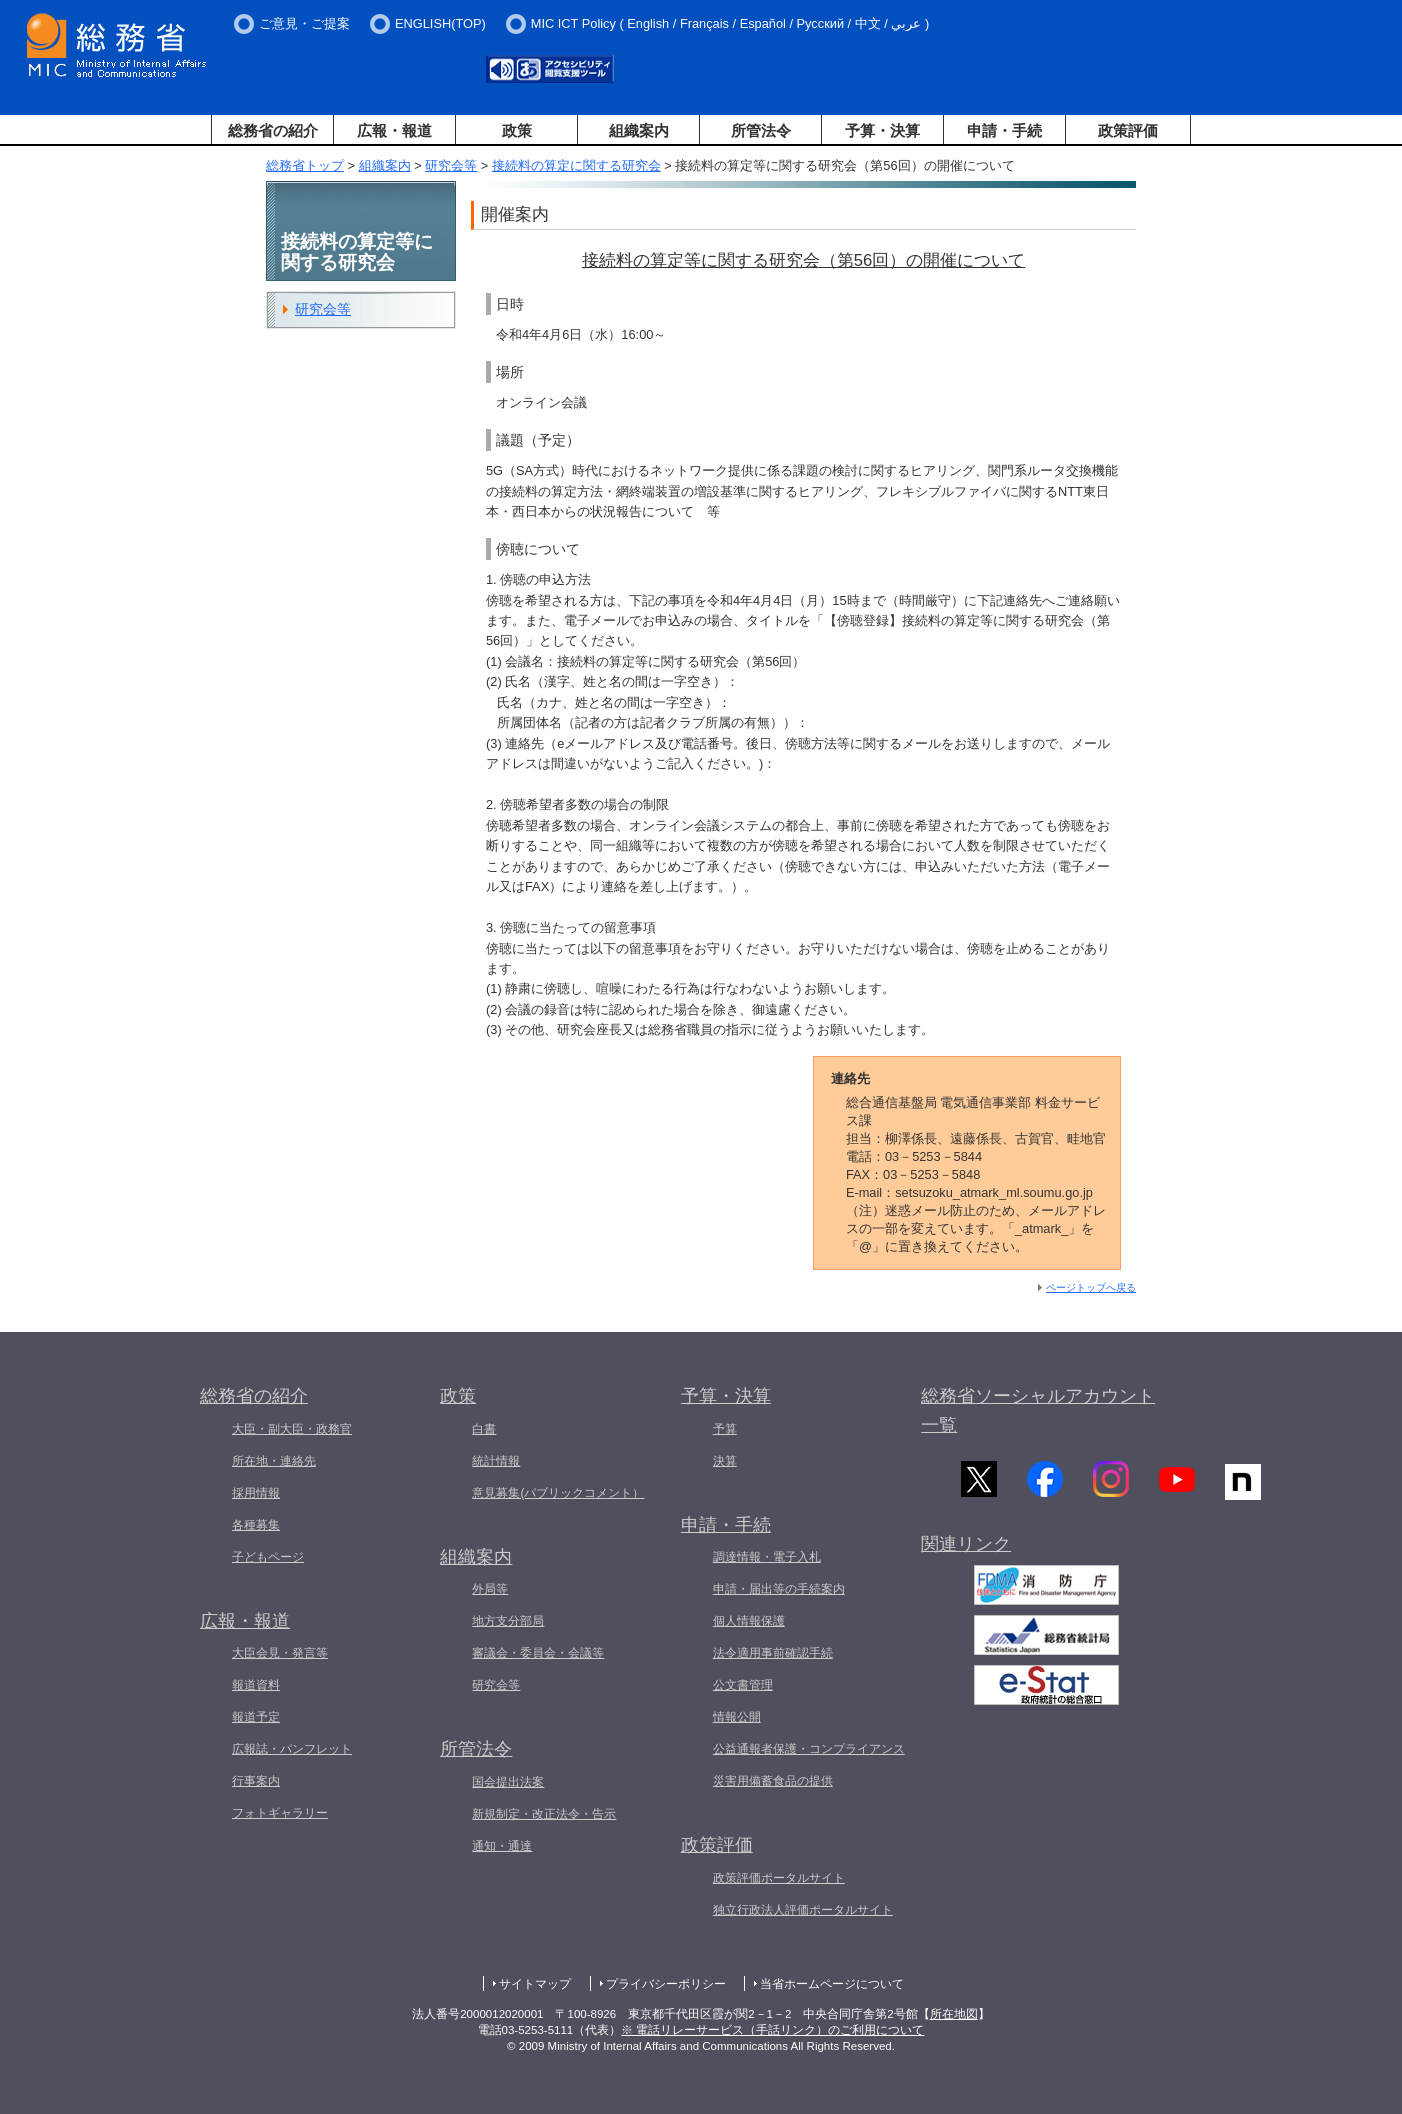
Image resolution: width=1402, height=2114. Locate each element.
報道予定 (256, 1717)
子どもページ (268, 1557)
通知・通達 (502, 1846)
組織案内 (639, 130)
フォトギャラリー (280, 1813)
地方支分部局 (508, 1621)
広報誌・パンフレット (292, 1749)
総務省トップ (305, 165)
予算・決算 (882, 130)
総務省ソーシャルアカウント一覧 (1038, 1410)
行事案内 (256, 1781)
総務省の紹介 (273, 130)
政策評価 (1128, 130)
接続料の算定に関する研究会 (576, 165)
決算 (725, 1461)
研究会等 (451, 165)
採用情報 (256, 1493)
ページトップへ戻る (1091, 1287)
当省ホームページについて (832, 1984)
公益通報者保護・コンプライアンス (809, 1749)
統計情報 (496, 1461)
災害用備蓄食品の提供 (773, 1781)
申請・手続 (1004, 130)
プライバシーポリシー (666, 1984)
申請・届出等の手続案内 (779, 1589)
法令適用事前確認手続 (773, 1653)
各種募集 (256, 1525)
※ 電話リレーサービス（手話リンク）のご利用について (772, 2030)
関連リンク (966, 1551)
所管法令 (761, 130)
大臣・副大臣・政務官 (292, 1429)
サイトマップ (535, 1984)
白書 (484, 1429)
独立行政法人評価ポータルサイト (803, 1910)
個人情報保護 (749, 1621)
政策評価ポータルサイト (779, 1878)
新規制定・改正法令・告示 (544, 1814)
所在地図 (954, 2014)
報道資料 (256, 1685)
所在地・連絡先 (274, 1461)
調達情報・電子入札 (767, 1557)
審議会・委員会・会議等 (538, 1653)
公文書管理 (743, 1685)
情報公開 (737, 1717)
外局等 (490, 1589)
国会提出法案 (508, 1782)
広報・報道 (394, 130)
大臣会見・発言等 (280, 1653)
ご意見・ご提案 (304, 23)
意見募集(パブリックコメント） (558, 1493)
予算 (725, 1429)
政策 (517, 130)
